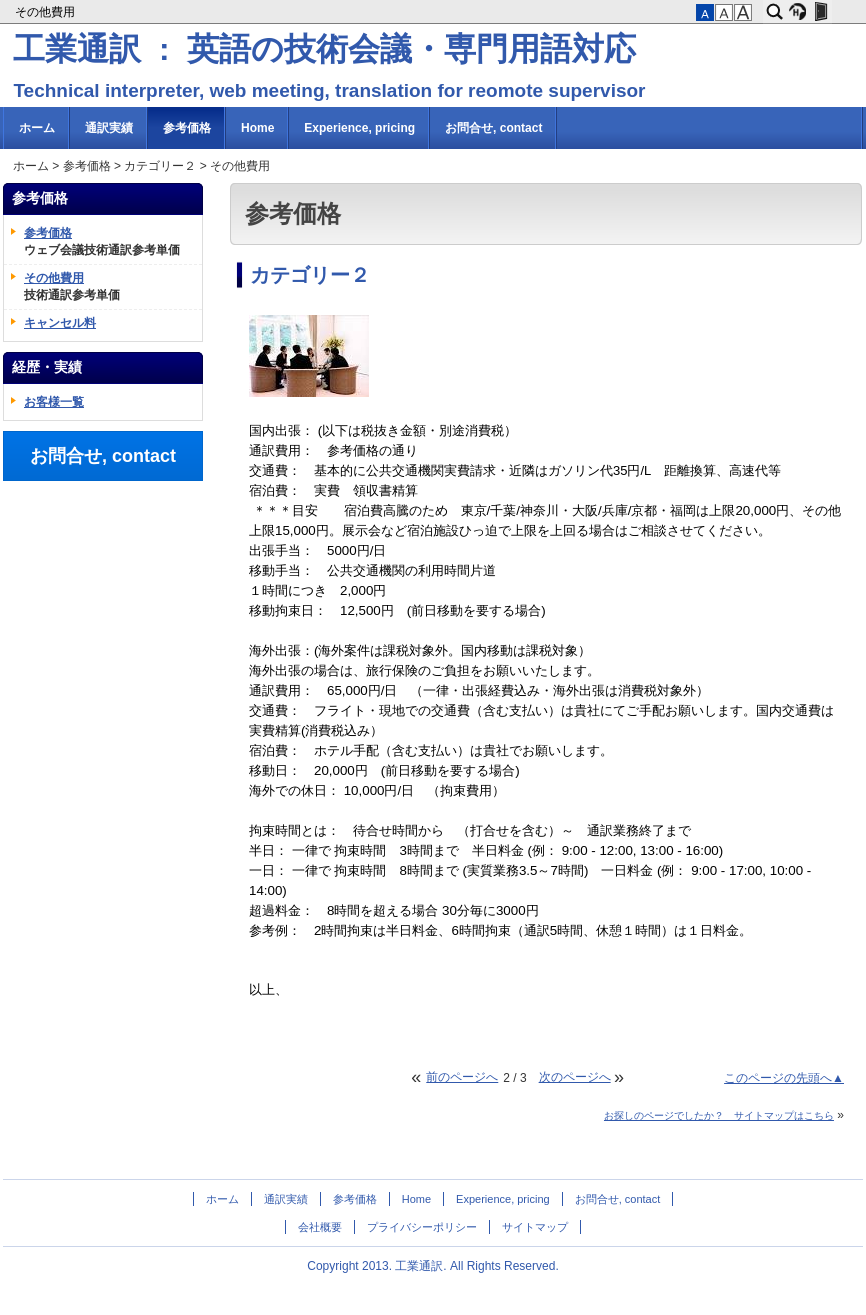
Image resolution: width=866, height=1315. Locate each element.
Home (257, 128)
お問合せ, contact (493, 128)
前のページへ (462, 1077)
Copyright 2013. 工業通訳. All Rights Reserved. (432, 1266)
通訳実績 (109, 128)
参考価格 (187, 128)
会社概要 (320, 1227)
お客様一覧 (54, 402)
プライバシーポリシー (422, 1227)
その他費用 (46, 12)
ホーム (37, 128)
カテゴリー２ (160, 166)
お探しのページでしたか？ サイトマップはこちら (719, 1115)
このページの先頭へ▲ (784, 1078)
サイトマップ (535, 1227)
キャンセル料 (60, 323)
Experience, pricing (359, 128)
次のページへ (575, 1077)
